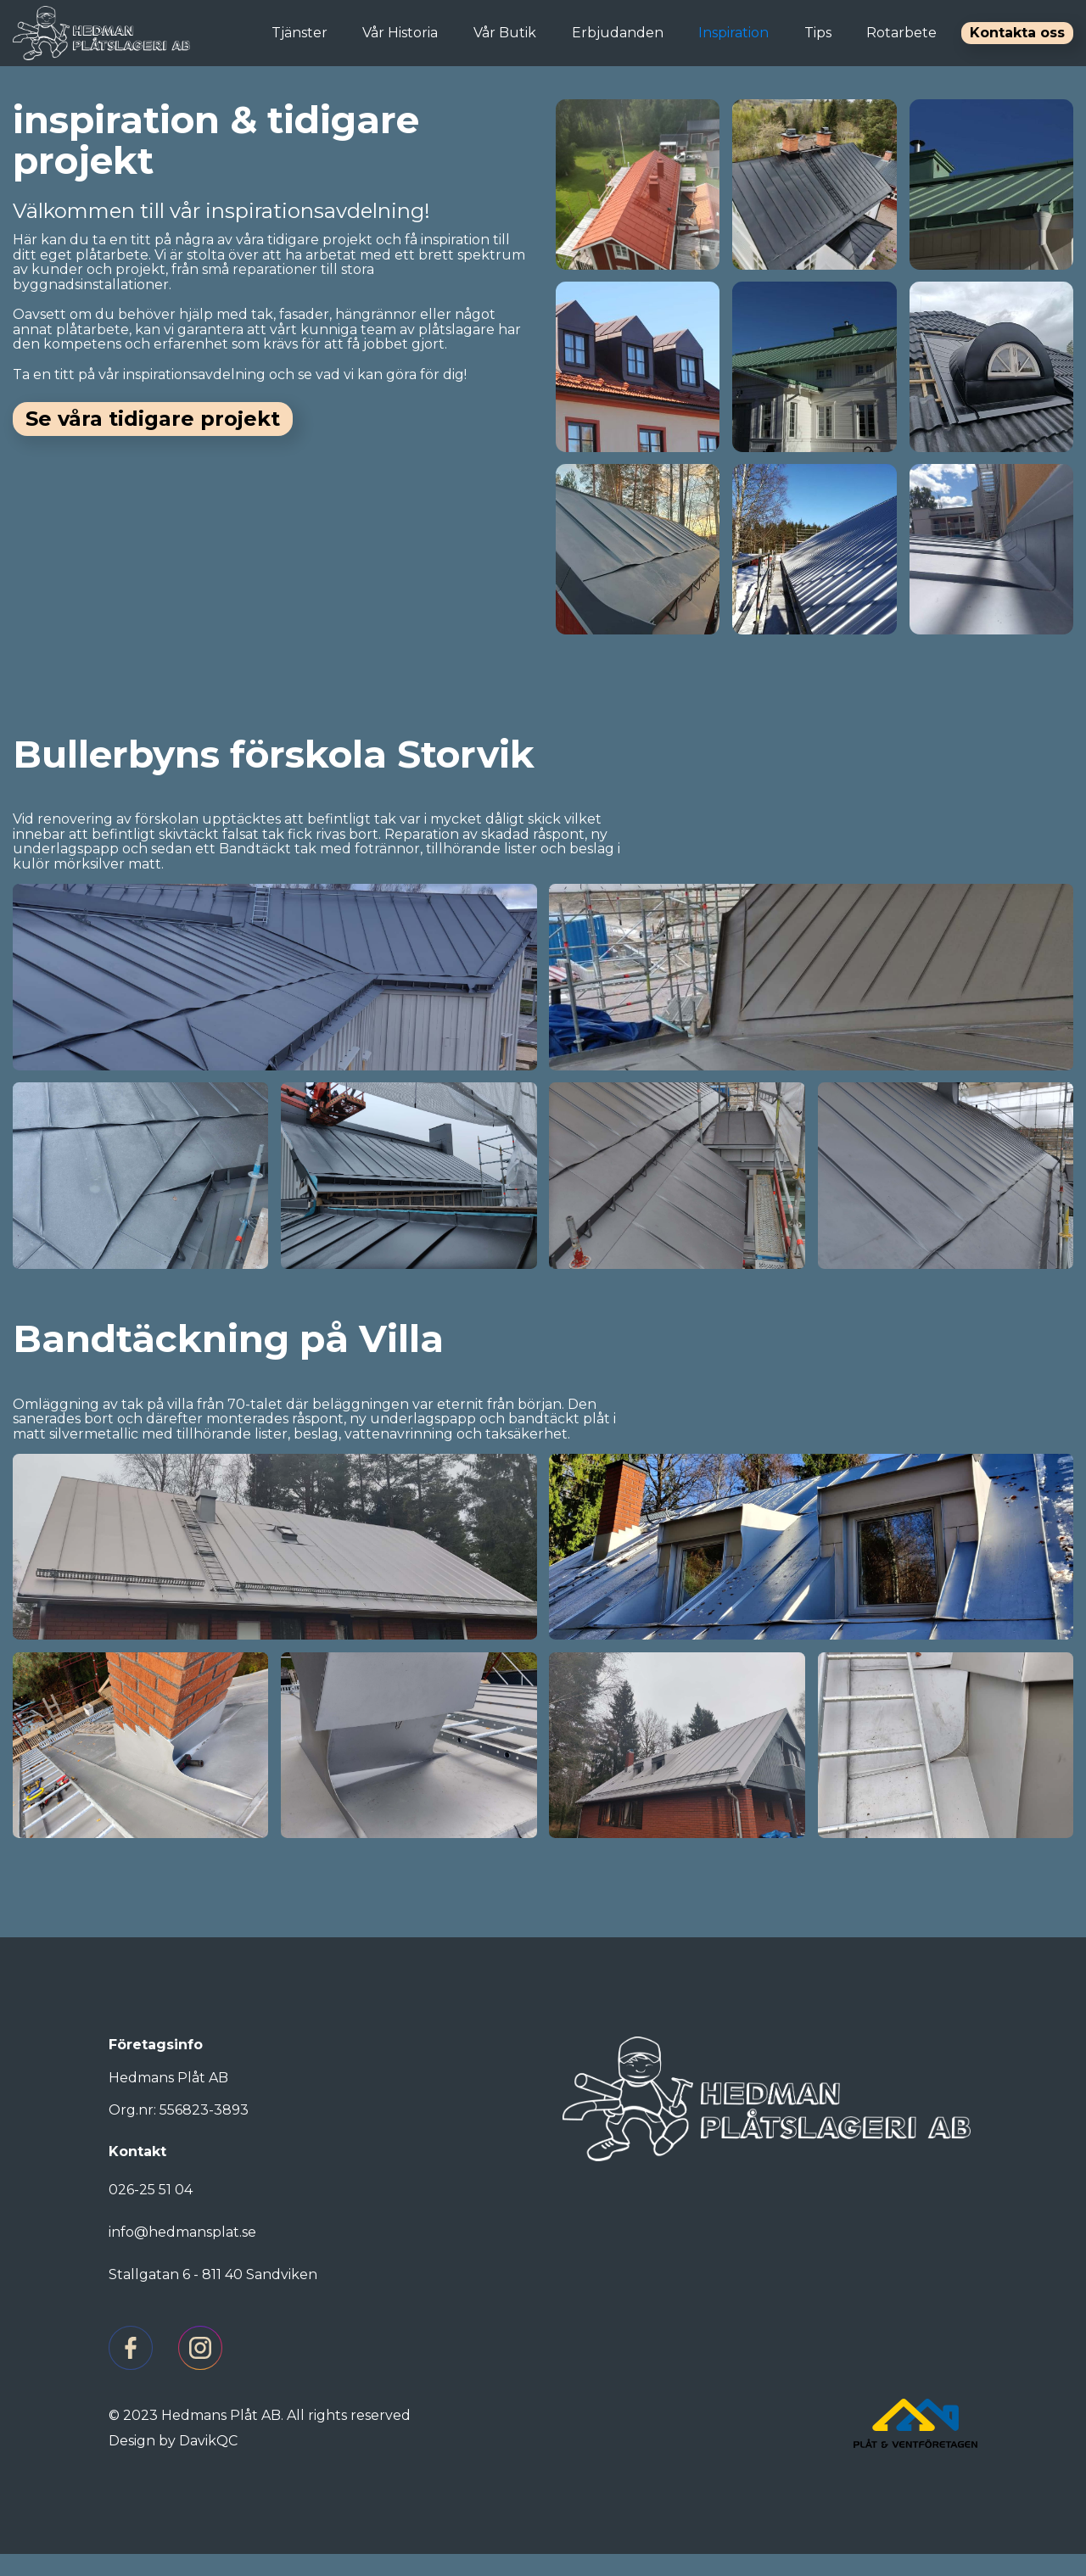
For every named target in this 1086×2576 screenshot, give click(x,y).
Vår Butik (504, 33)
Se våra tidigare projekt (152, 418)
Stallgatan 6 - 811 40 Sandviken (213, 2296)
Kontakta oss (1017, 33)
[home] (101, 33)
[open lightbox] (638, 188)
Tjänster (299, 33)
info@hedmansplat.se (182, 2254)
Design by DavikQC (173, 2463)
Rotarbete (901, 33)
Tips (817, 33)
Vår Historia (400, 33)
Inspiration (733, 33)
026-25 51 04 (151, 2212)
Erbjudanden (617, 33)
